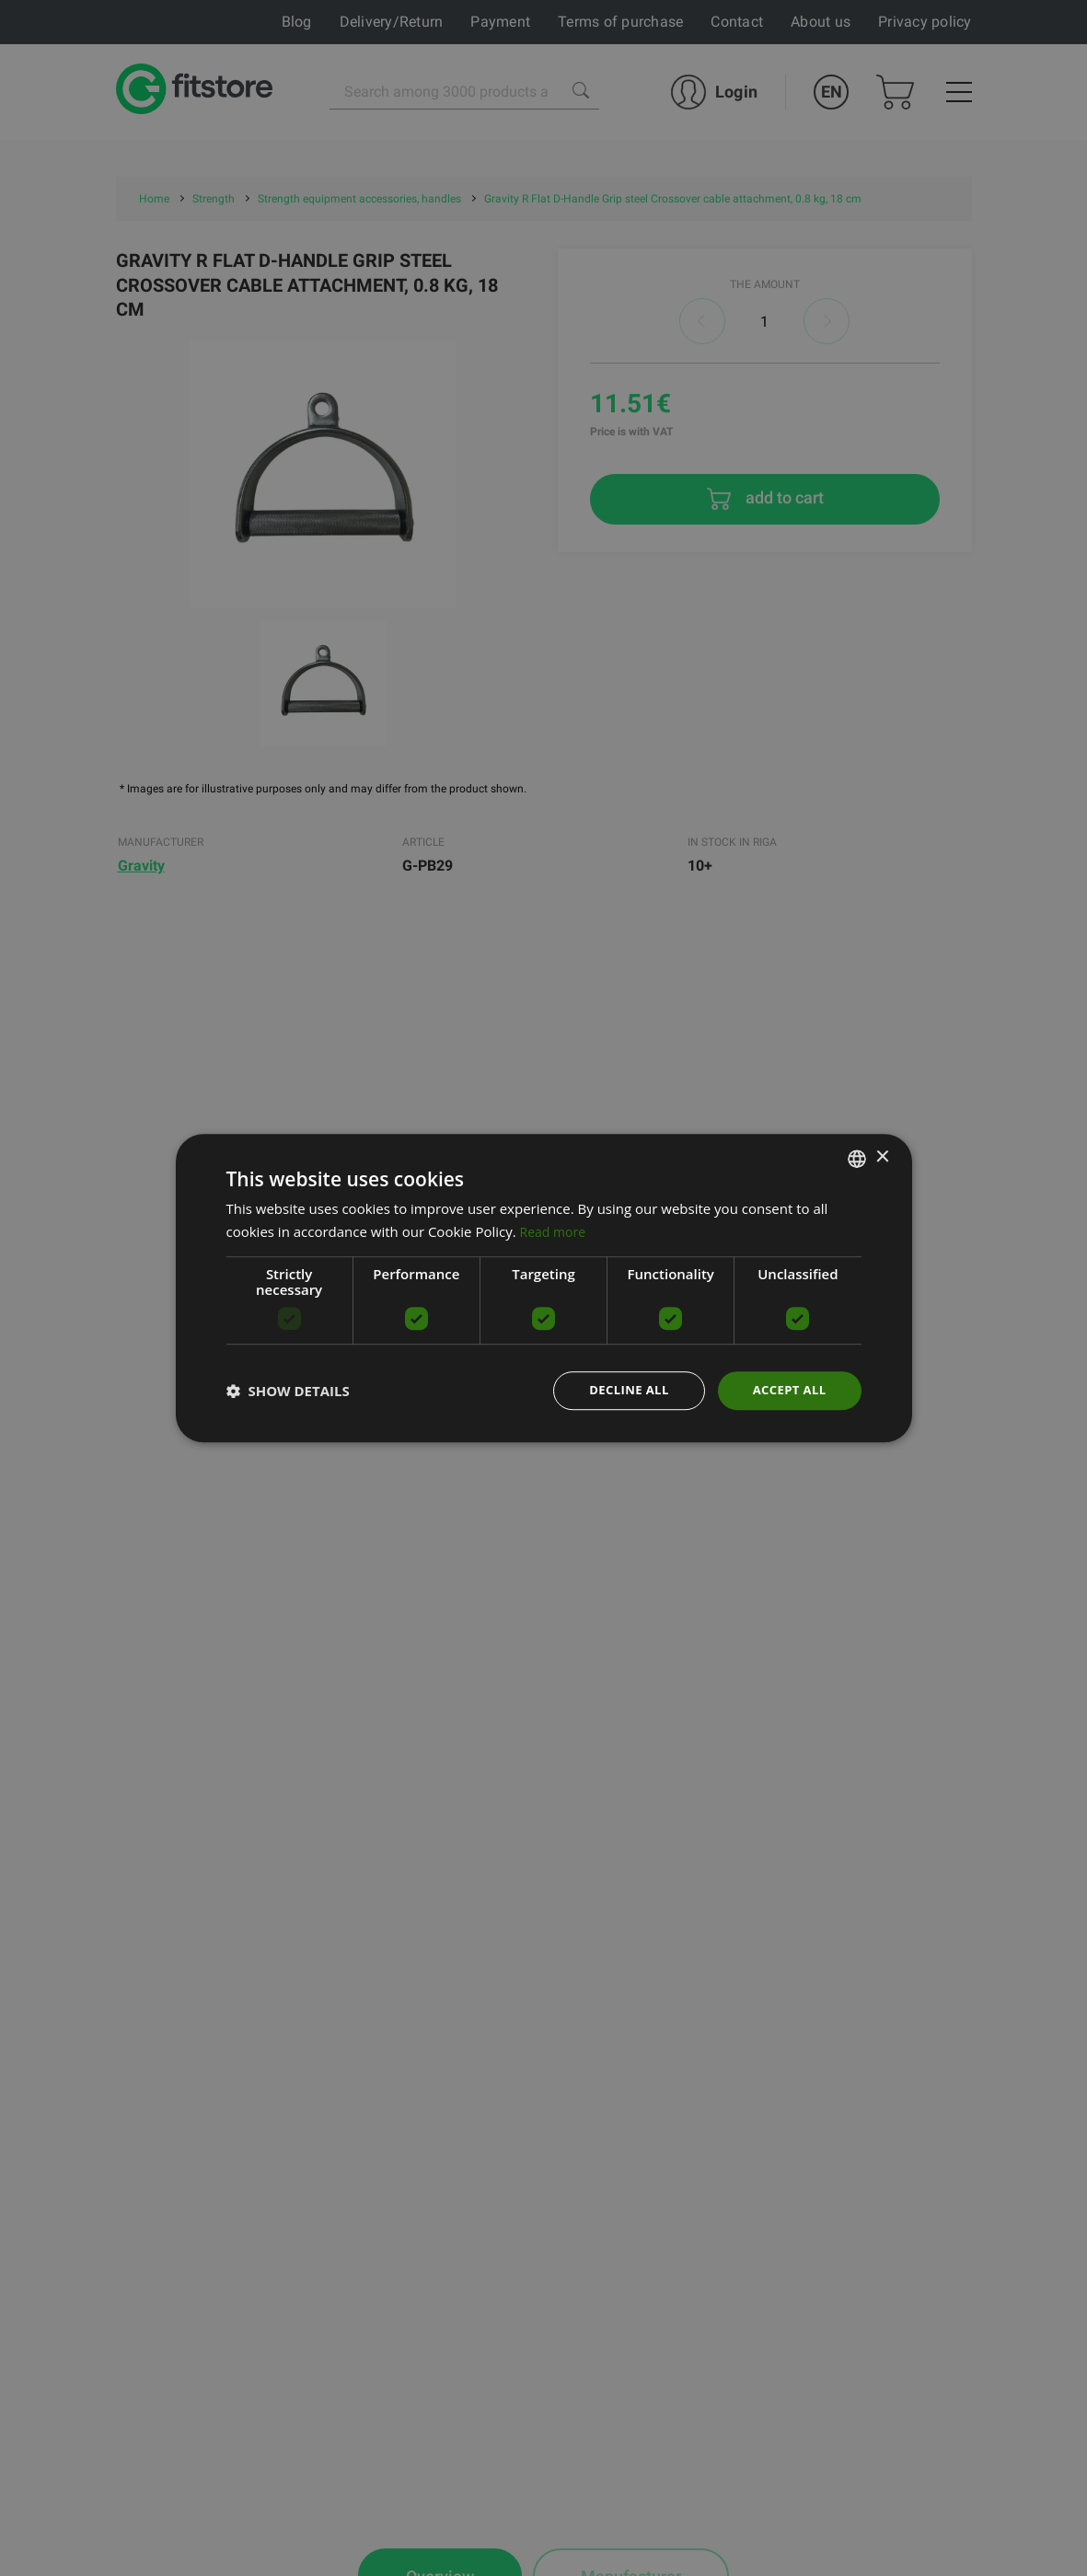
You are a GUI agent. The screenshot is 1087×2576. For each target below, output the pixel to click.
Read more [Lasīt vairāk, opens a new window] (555, 1229)
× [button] (882, 1156)
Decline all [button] (621, 1390)
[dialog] (544, 1288)
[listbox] (857, 1157)
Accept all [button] (786, 1390)
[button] (288, 1390)
